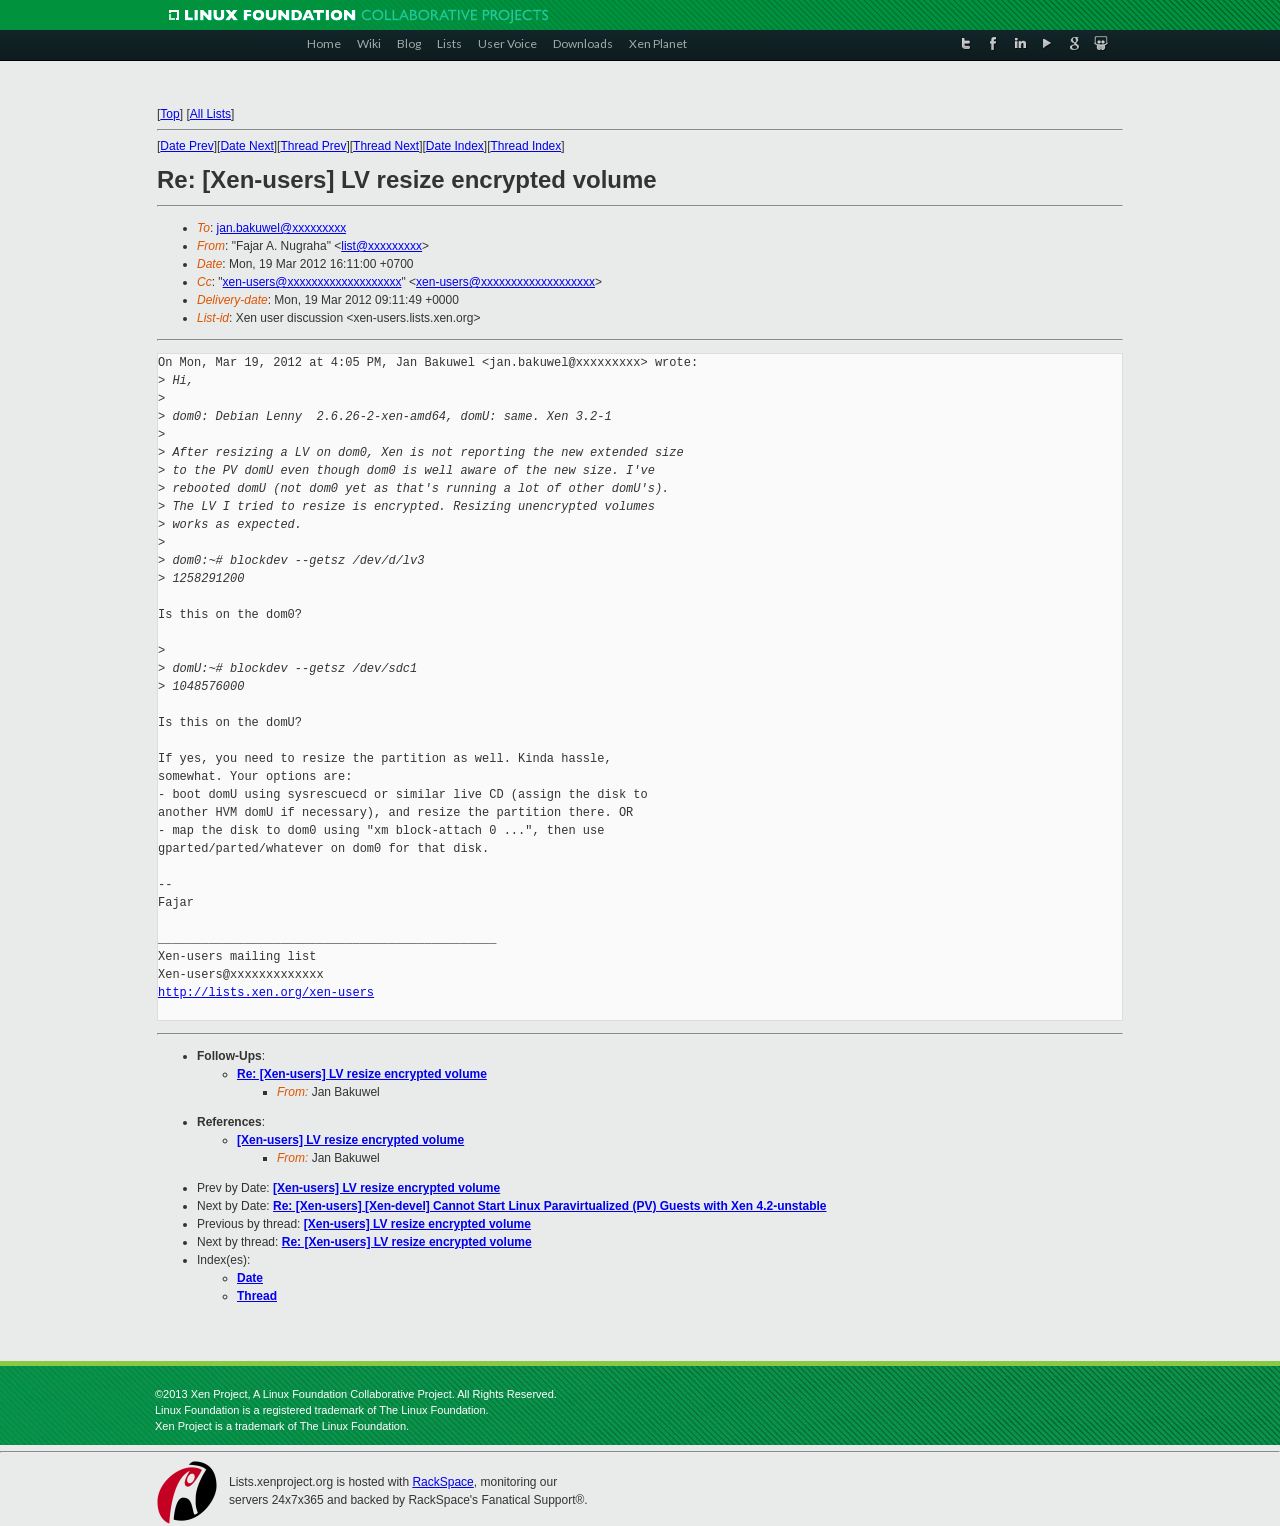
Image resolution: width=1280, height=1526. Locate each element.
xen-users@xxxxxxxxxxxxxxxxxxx (312, 282)
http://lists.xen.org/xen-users (266, 992)
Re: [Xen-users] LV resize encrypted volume (362, 1074)
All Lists (210, 114)
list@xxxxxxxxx (381, 246)
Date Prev (186, 146)
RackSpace (442, 1482)
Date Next (246, 146)
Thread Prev (313, 146)
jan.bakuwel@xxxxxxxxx (282, 228)
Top (169, 114)
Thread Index (526, 146)
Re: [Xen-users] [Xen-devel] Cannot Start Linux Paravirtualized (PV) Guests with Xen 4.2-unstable (549, 1206)
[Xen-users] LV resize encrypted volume (350, 1140)
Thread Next (386, 146)
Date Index (455, 146)
